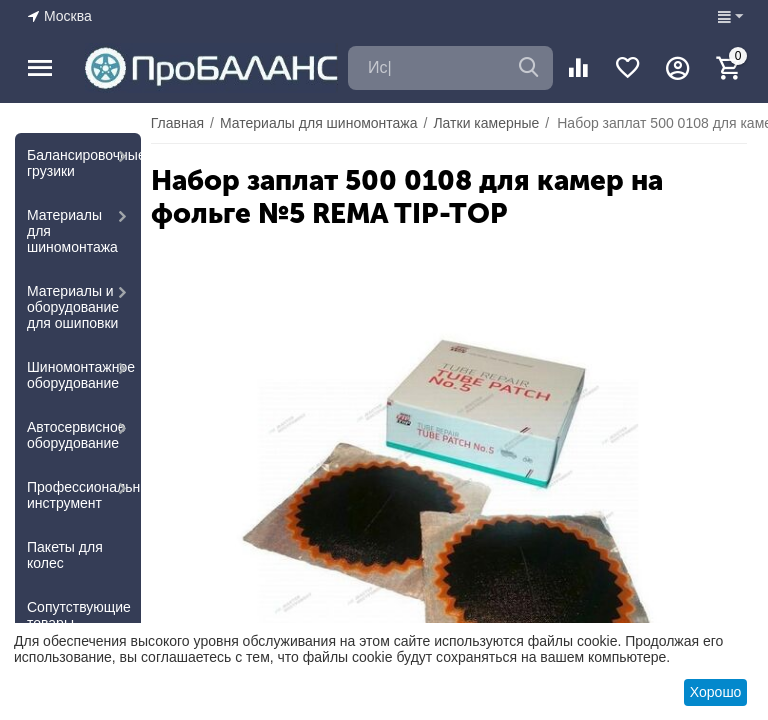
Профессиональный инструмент (84, 495)
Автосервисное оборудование (76, 435)
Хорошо (716, 692)
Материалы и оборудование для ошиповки (73, 307)
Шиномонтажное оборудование (81, 375)
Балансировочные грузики (84, 163)
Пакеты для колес (65, 555)
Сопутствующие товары (79, 615)
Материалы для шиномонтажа (72, 231)
